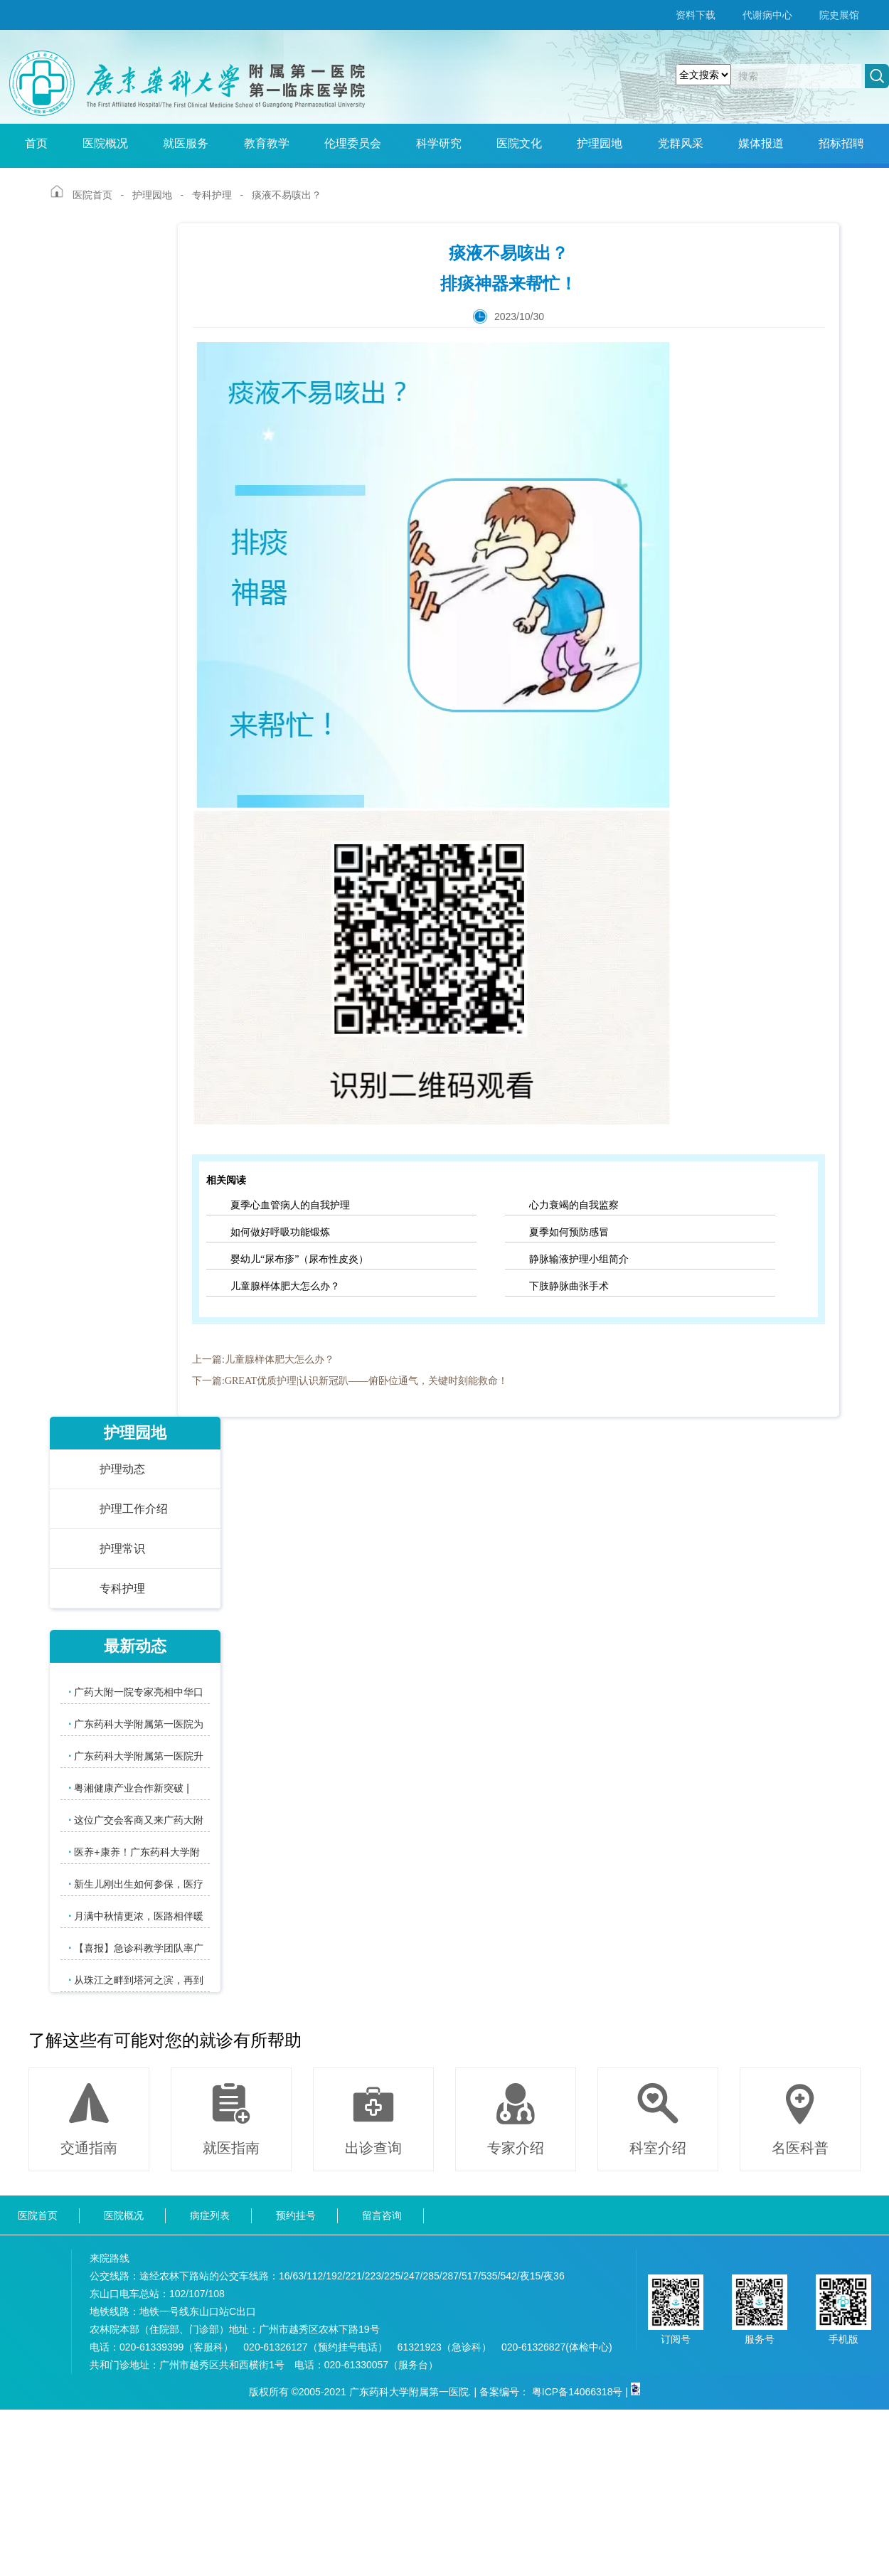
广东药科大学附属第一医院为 (135, 1724)
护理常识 (122, 1549)
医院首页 (92, 195)
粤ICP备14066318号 (577, 2391)
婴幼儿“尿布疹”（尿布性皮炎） (299, 1259)
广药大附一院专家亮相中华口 (135, 1692)
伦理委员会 (352, 143)
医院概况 (105, 143)
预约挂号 (296, 2215)
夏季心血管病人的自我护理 (290, 1205)
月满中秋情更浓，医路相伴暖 (135, 1916)
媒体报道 (761, 143)
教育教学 (266, 143)
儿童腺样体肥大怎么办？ (285, 1286)
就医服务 (185, 143)
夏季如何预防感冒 (569, 1232)
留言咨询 (382, 2215)
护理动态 (122, 1469)
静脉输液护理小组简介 (579, 1259)
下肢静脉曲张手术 (569, 1286)
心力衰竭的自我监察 (574, 1205)
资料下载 (695, 15)
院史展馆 (839, 15)
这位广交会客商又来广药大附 (135, 1820)
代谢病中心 (767, 15)
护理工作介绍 (134, 1509)
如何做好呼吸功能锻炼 (280, 1232)
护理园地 (599, 143)
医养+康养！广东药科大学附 (134, 1852)
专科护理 (212, 195)
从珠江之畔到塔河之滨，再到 (135, 1980)
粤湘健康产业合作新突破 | (128, 1788)
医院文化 (519, 143)
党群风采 (680, 143)
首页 (36, 143)
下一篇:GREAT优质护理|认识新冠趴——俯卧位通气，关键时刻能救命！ (350, 1380)
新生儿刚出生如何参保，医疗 (135, 1884)
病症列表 (210, 2215)
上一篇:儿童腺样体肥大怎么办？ (263, 1359)
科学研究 (439, 143)
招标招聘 (841, 143)
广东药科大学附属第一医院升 (135, 1756)
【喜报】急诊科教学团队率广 (135, 1948)
